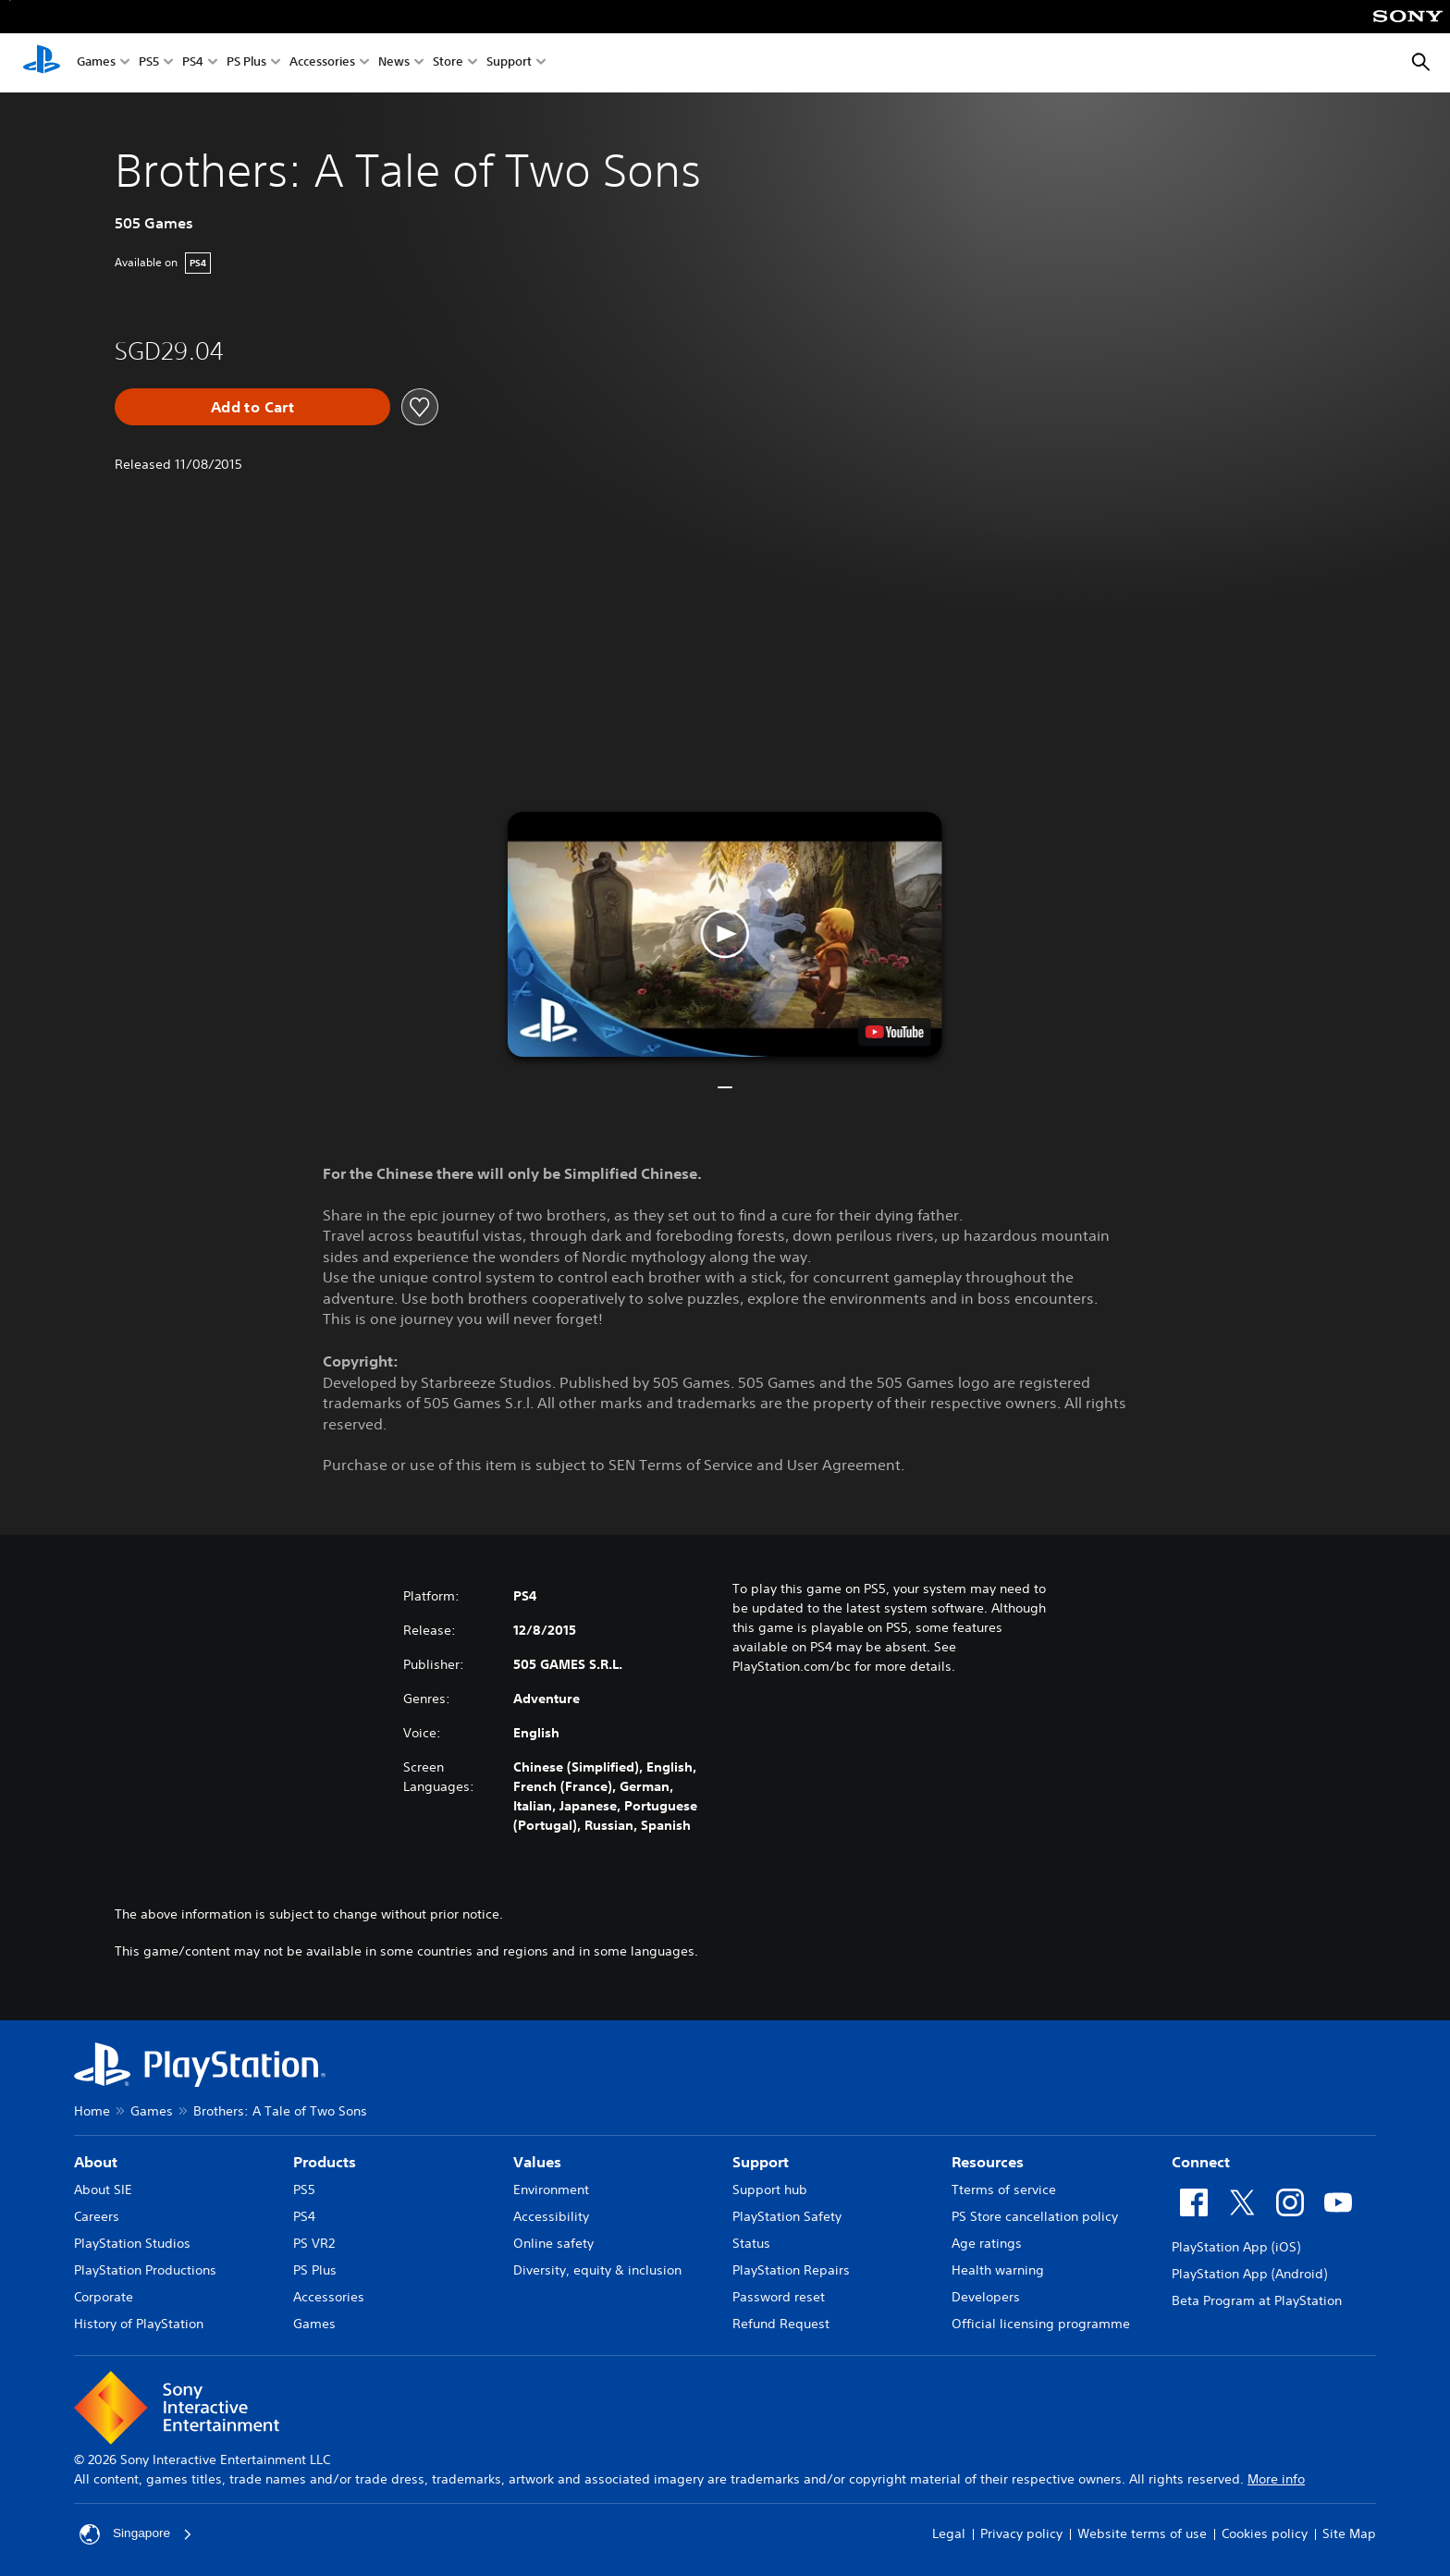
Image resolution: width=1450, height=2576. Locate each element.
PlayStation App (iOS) (1236, 2247)
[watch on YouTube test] (894, 1032)
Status (751, 2243)
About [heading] (95, 2162)
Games (96, 63)
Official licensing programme (1041, 2323)
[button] (725, 934)
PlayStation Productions (145, 2270)
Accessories (322, 63)
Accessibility (551, 2216)
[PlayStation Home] (41, 63)
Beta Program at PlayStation (1257, 2300)
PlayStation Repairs (791, 2270)
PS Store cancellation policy (1035, 2216)
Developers (986, 2296)
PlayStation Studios (132, 2243)
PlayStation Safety (787, 2216)
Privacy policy (1021, 2533)
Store (448, 63)
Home (92, 2111)
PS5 (149, 63)
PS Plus (246, 63)
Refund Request (780, 2323)
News (394, 63)
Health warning (998, 2270)
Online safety (553, 2243)
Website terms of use (1142, 2533)
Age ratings (987, 2243)
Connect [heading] (1201, 2162)
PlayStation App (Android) (1249, 2273)
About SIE (103, 2189)
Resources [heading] (988, 2162)
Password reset (778, 2296)
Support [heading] (760, 2162)
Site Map (1349, 2533)
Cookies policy (1265, 2533)
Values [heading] (537, 2162)
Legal (948, 2533)
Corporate (103, 2296)
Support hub (769, 2189)
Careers (96, 2216)
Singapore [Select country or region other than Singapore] (137, 2534)
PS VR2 (314, 2243)
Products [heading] (324, 2162)
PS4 (192, 63)
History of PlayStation (138, 2323)
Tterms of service (1004, 2189)
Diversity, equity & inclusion (597, 2270)
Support (509, 63)
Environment (551, 2189)
